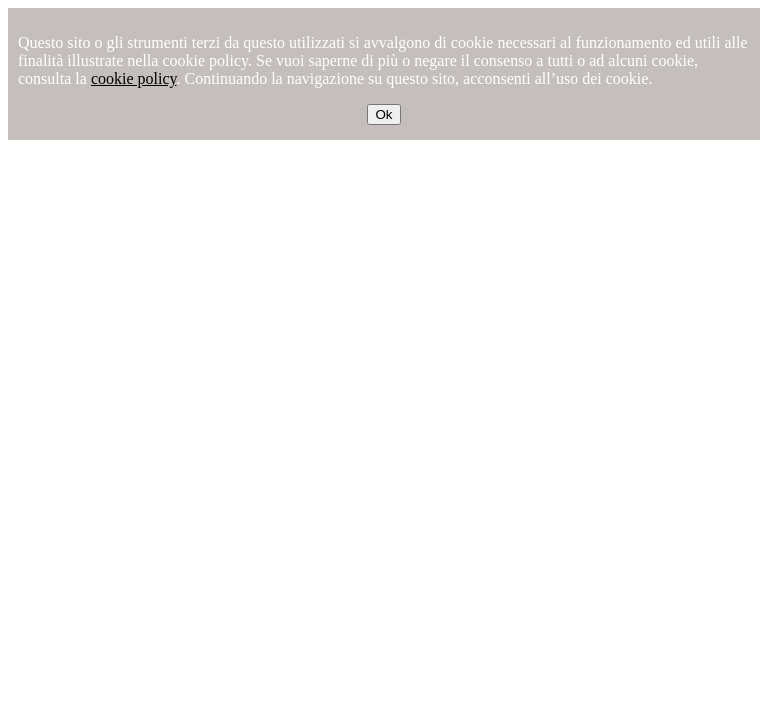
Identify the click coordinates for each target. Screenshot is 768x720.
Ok (383, 114)
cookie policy (134, 78)
